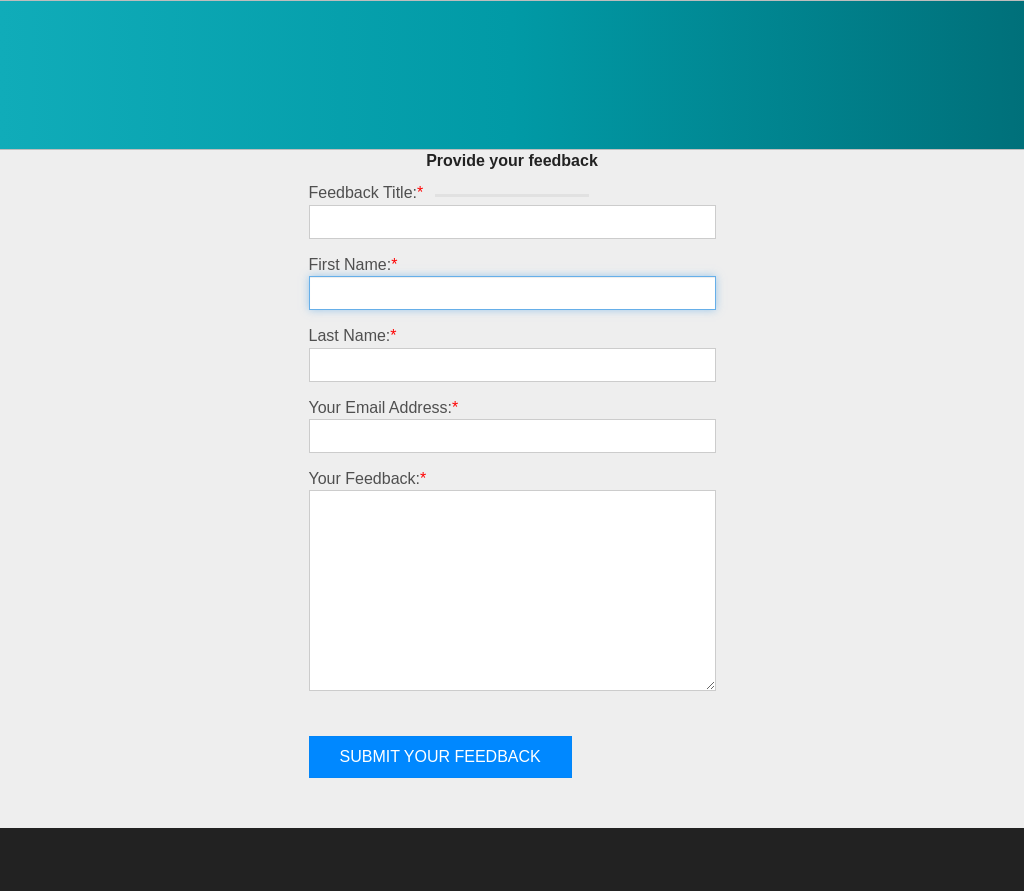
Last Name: (353, 335)
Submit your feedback (440, 756)
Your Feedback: (368, 478)
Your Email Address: (384, 407)
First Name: (353, 264)
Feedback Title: (366, 192)
